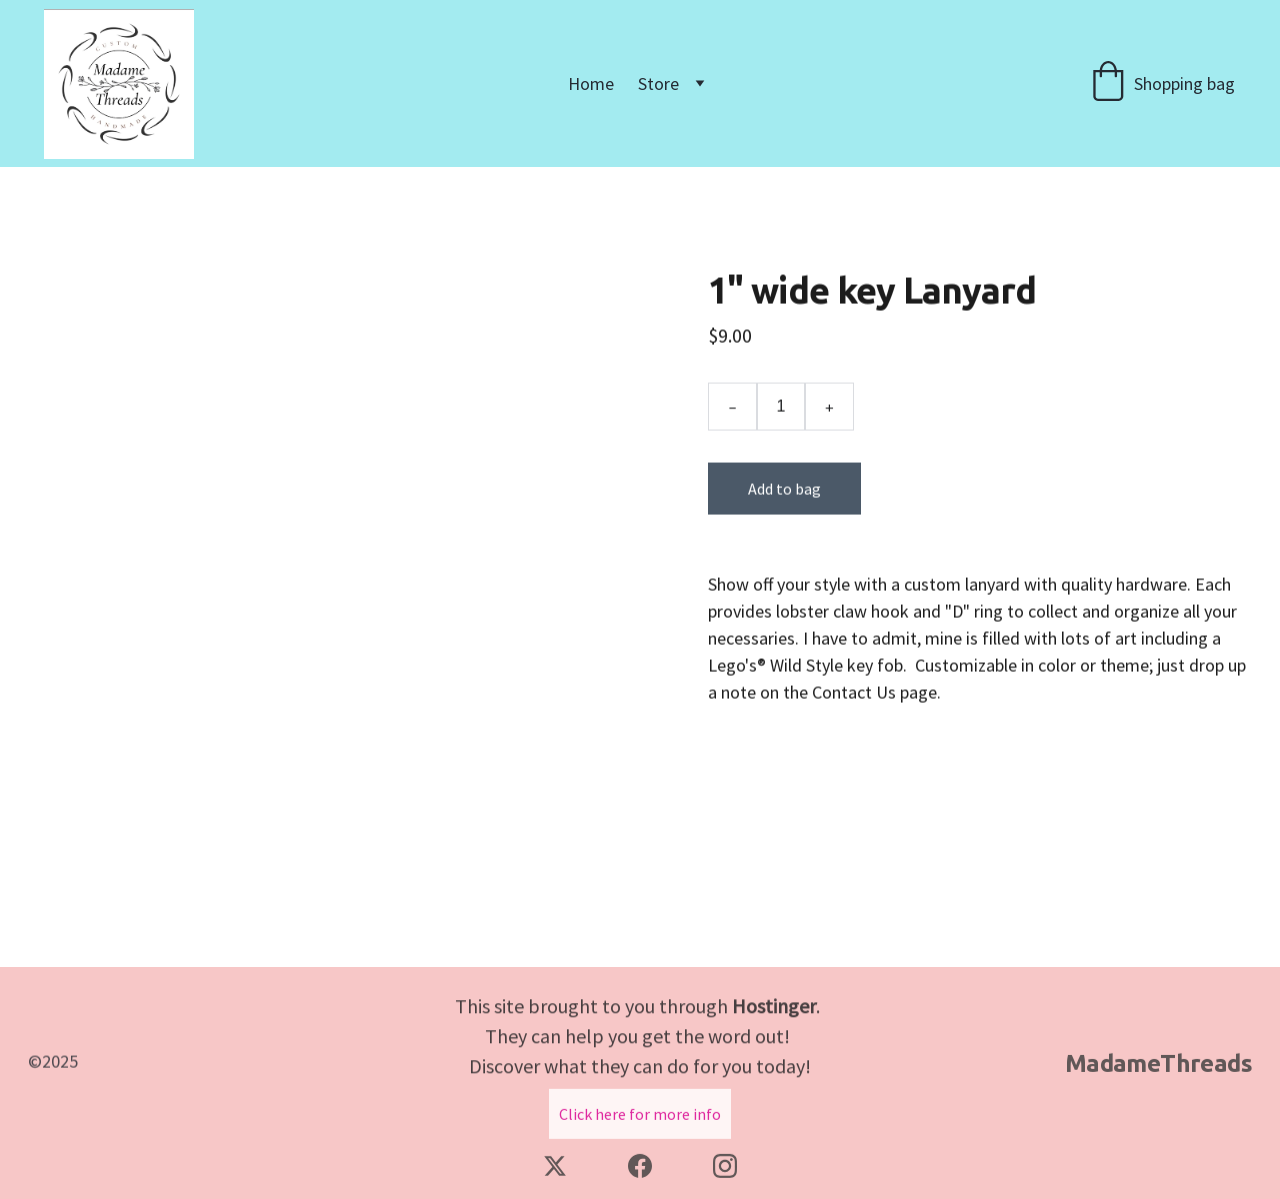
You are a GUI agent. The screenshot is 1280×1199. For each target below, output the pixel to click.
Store (658, 83)
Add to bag (784, 499)
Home (591, 83)
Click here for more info (640, 1117)
